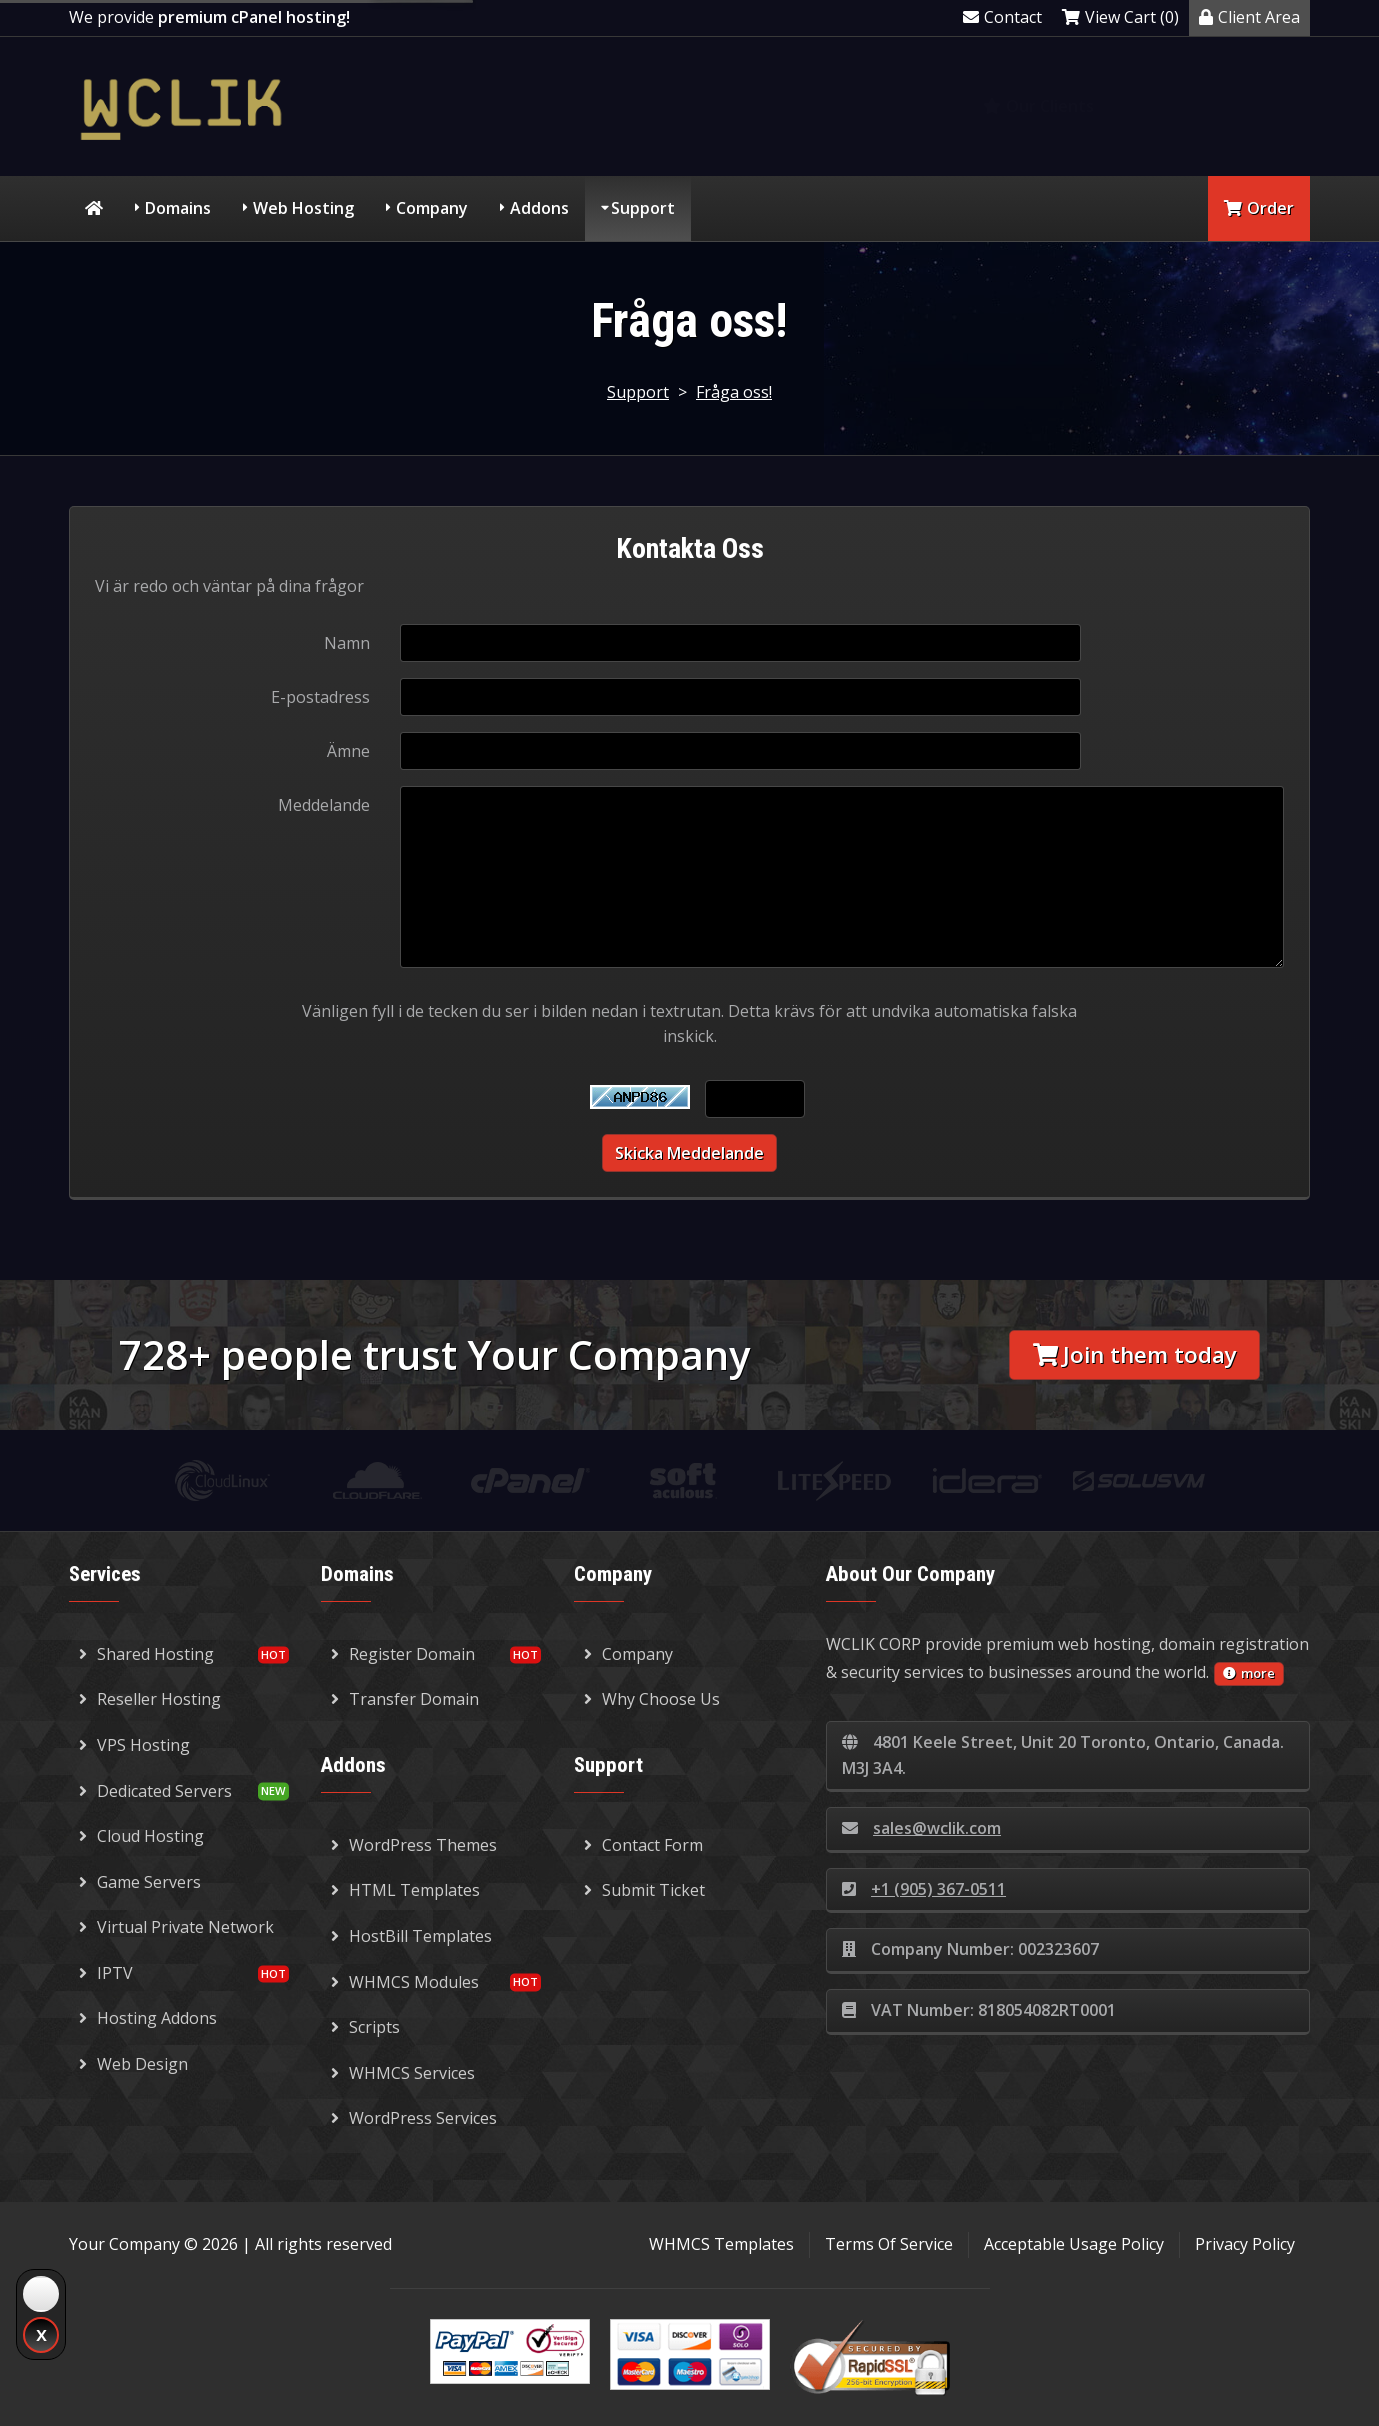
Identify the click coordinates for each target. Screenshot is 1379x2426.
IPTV (106, 1973)
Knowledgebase (1222, 106)
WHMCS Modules (405, 1982)
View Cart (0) (1120, 17)
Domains (178, 208)
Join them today (1135, 1354)
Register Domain (403, 1654)
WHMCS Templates (721, 2244)
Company (432, 208)
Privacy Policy (1245, 2244)
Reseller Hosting (150, 1699)
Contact (1002, 17)
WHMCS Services (403, 2073)
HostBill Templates (411, 1936)
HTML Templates (405, 1890)
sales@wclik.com (921, 1828)
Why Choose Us (652, 1699)
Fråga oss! (734, 392)
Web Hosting (303, 208)
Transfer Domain (405, 1699)
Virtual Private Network (176, 1927)
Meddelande (324, 805)
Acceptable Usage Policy (1074, 2244)
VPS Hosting (134, 1745)
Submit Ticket (644, 1890)
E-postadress (320, 697)
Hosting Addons (148, 2018)
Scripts (365, 2027)
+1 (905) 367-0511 (924, 1889)
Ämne (348, 751)
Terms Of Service (889, 2244)
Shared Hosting (146, 1654)
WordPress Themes (414, 1845)
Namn (347, 643)
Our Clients (1038, 106)
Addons (539, 208)
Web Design (133, 2064)
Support (643, 208)
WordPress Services (414, 2118)
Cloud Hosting (141, 1836)
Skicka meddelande (689, 1153)
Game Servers (140, 1882)
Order (1259, 208)
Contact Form (643, 1845)
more (1249, 1673)
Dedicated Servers (155, 1791)
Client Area (1249, 17)
